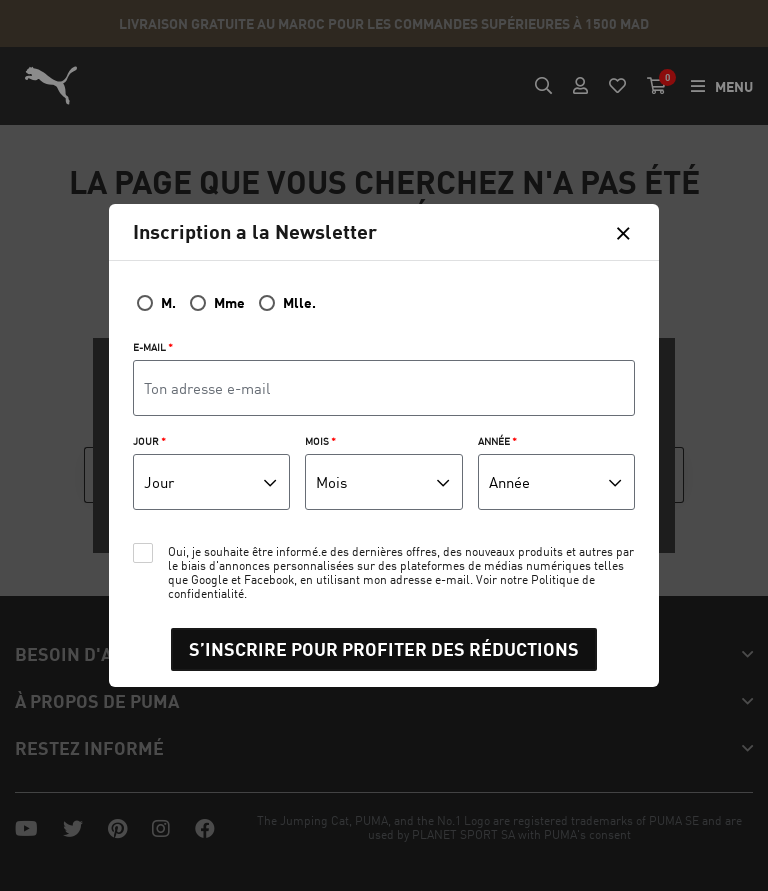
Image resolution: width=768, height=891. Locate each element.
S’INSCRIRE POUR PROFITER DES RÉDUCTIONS (384, 649)
